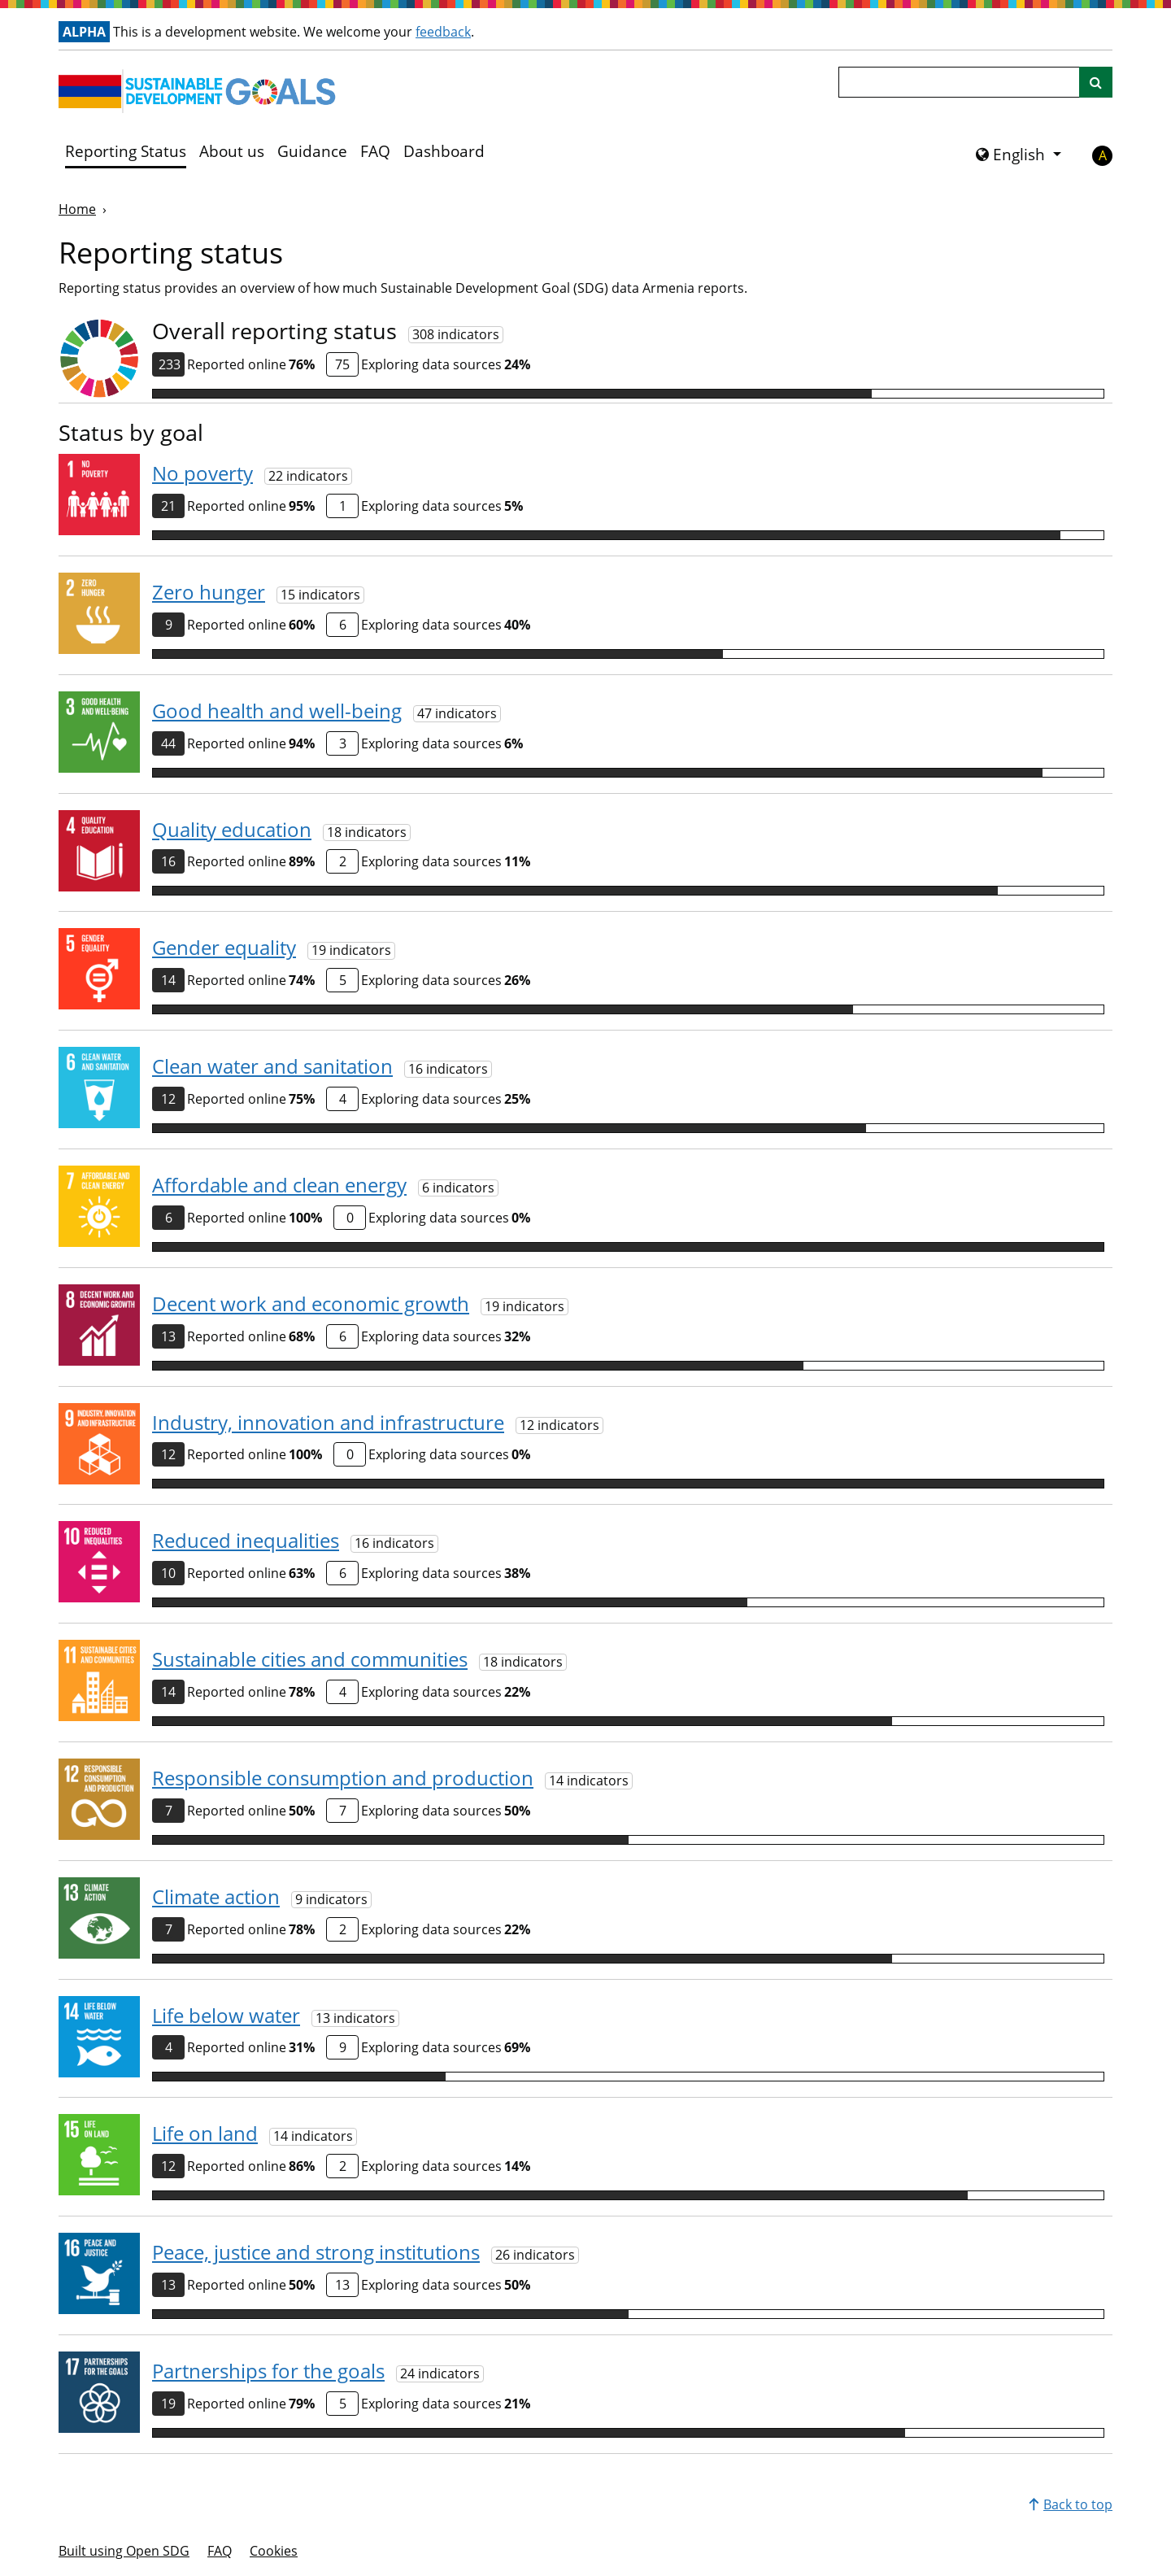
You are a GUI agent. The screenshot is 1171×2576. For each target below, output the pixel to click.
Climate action (216, 1896)
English (1012, 154)
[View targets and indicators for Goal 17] (99, 2392)
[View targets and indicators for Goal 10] (99, 1561)
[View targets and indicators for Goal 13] (99, 1918)
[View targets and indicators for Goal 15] (99, 2154)
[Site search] (1095, 82)
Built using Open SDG (124, 2551)
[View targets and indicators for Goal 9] (99, 1443)
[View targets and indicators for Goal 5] (99, 968)
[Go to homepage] (201, 91)
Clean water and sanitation (272, 1066)
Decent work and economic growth (310, 1303)
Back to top (1070, 2504)
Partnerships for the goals (268, 2370)
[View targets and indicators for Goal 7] (99, 1206)
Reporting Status (125, 151)
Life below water (226, 2015)
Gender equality (224, 947)
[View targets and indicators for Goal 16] (99, 2273)
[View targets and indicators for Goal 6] (99, 1087)
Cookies (274, 2551)
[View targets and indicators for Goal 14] (99, 2036)
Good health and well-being (277, 710)
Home (77, 209)
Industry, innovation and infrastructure (328, 1422)
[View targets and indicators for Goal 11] (99, 1680)
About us (231, 151)
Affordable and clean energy (279, 1184)
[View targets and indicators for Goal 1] (99, 494)
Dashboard (444, 151)
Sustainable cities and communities (310, 1658)
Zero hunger (208, 591)
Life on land (205, 2133)
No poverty (202, 473)
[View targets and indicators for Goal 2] (99, 613)
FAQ (375, 151)
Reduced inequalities (245, 1540)
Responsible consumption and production (342, 1777)
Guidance (312, 151)
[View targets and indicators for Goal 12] (99, 1799)
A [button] (1103, 155)
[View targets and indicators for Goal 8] (99, 1325)
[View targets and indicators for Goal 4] (99, 850)
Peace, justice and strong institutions (316, 2251)
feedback (443, 32)
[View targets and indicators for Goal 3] (99, 732)
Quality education (231, 829)
